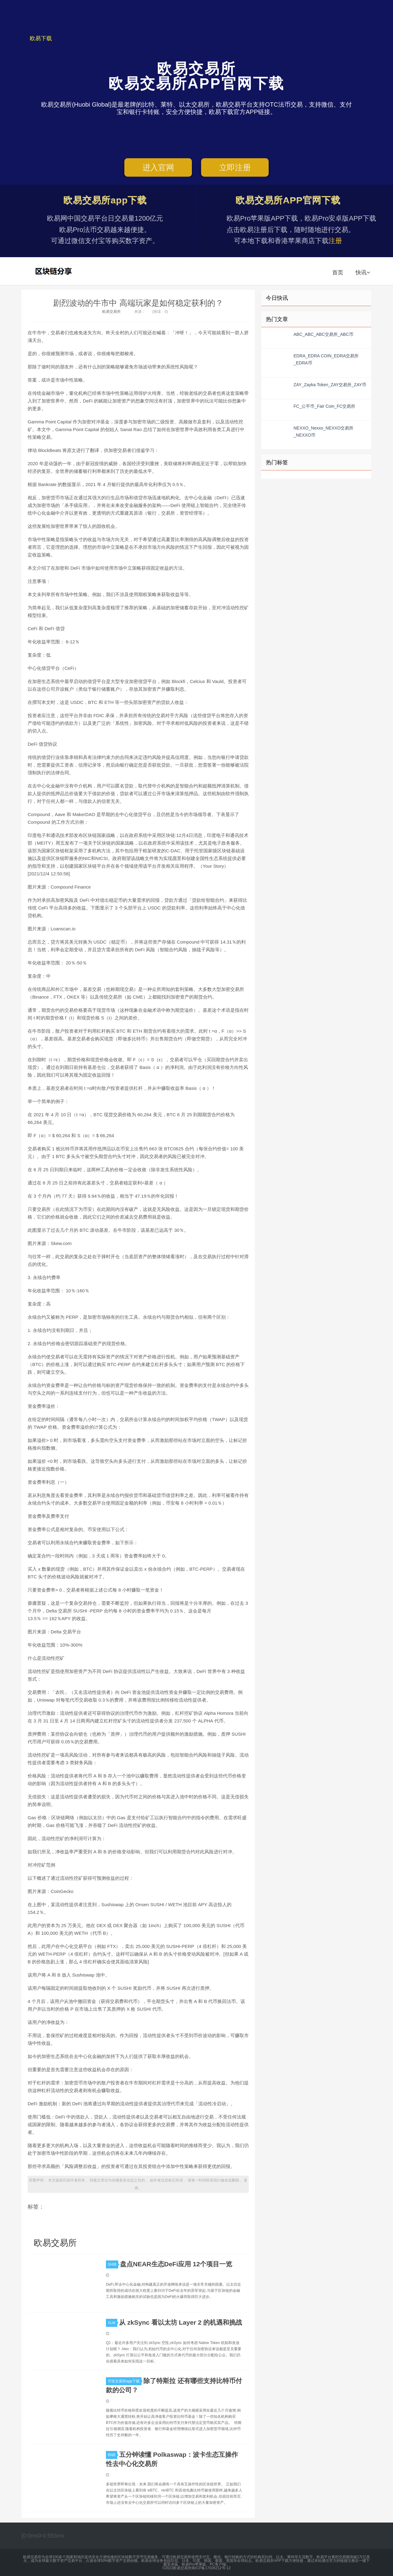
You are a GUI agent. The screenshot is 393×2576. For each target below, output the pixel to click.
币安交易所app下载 (125, 2381)
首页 (337, 272)
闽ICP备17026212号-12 (211, 2568)
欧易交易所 (54, 271)
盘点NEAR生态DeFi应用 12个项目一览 (176, 2264)
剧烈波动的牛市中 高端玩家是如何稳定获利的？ (138, 303)
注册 (335, 241)
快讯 (363, 272)
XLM (112, 2323)
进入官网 (158, 167)
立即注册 (235, 167)
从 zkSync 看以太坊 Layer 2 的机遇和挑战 (180, 2322)
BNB (112, 2455)
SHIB (113, 2264)
